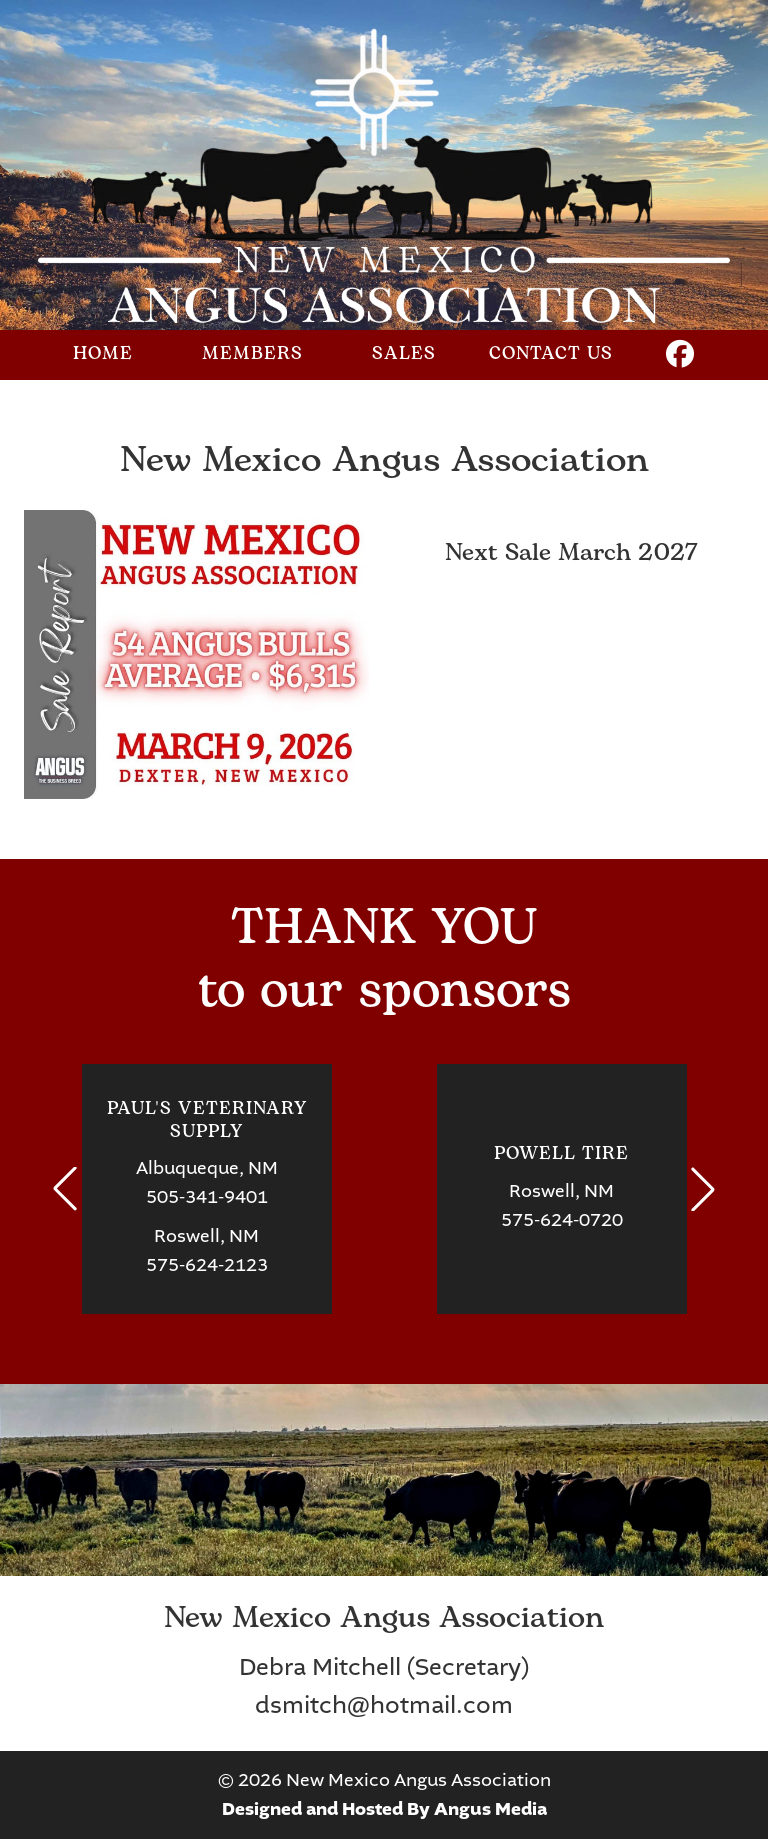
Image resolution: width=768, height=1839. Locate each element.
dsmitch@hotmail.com (384, 1705)
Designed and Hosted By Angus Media (384, 1809)
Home (103, 354)
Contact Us (551, 354)
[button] (65, 1189)
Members (252, 354)
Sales (404, 354)
